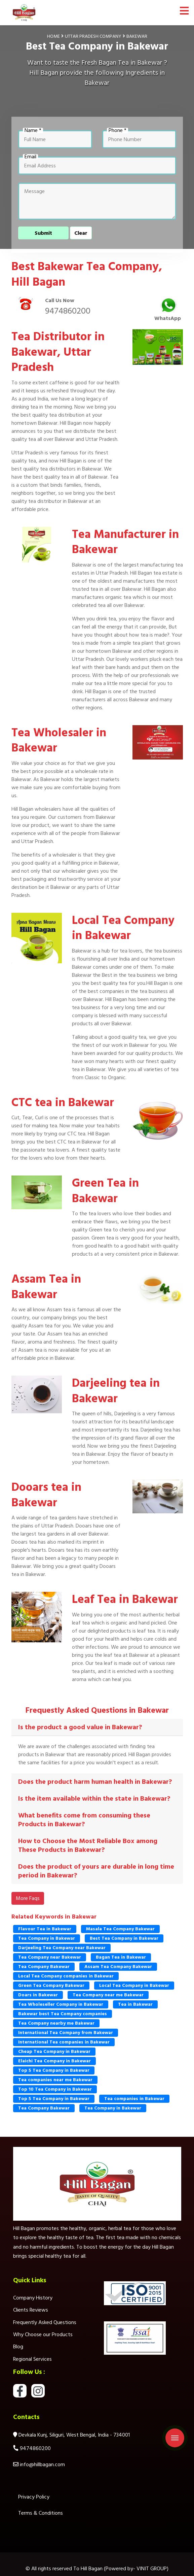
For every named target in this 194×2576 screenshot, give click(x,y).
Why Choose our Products (43, 2334)
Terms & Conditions (40, 2513)
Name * (33, 130)
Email (30, 156)
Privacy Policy (33, 2496)
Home (53, 36)
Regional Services (32, 2359)
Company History (32, 2297)
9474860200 (67, 311)
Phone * (117, 130)
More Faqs (28, 1898)
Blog (18, 2346)
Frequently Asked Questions (44, 2322)
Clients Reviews (30, 2310)
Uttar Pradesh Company (93, 36)
